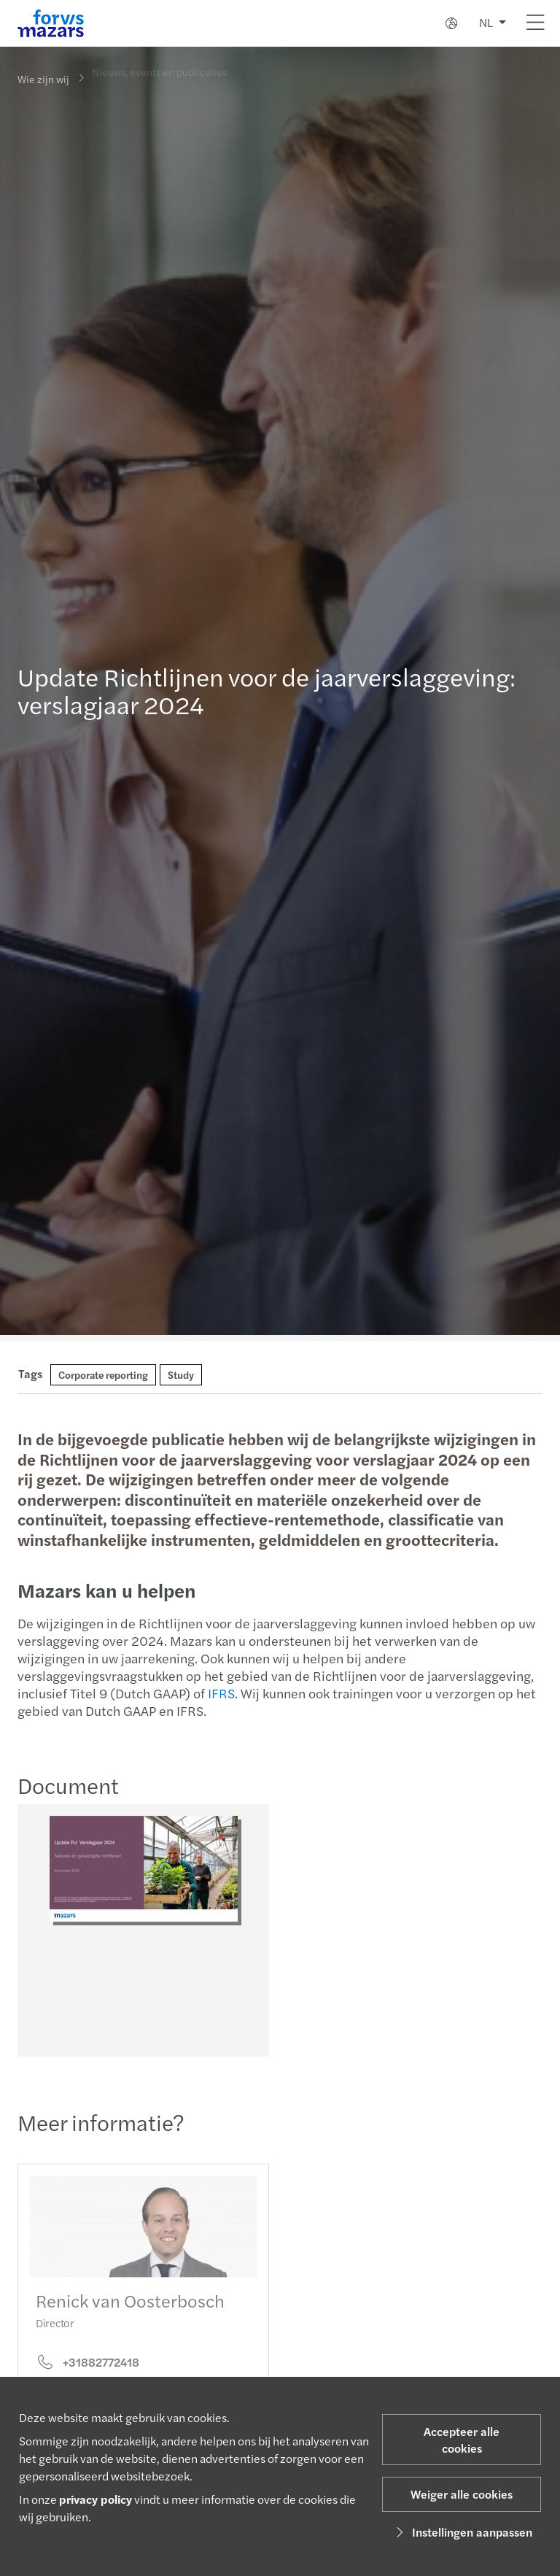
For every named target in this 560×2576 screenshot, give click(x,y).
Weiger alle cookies (462, 2494)
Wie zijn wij (43, 78)
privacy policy (95, 2499)
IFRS (219, 1693)
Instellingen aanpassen (462, 2531)
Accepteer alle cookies (461, 2439)
